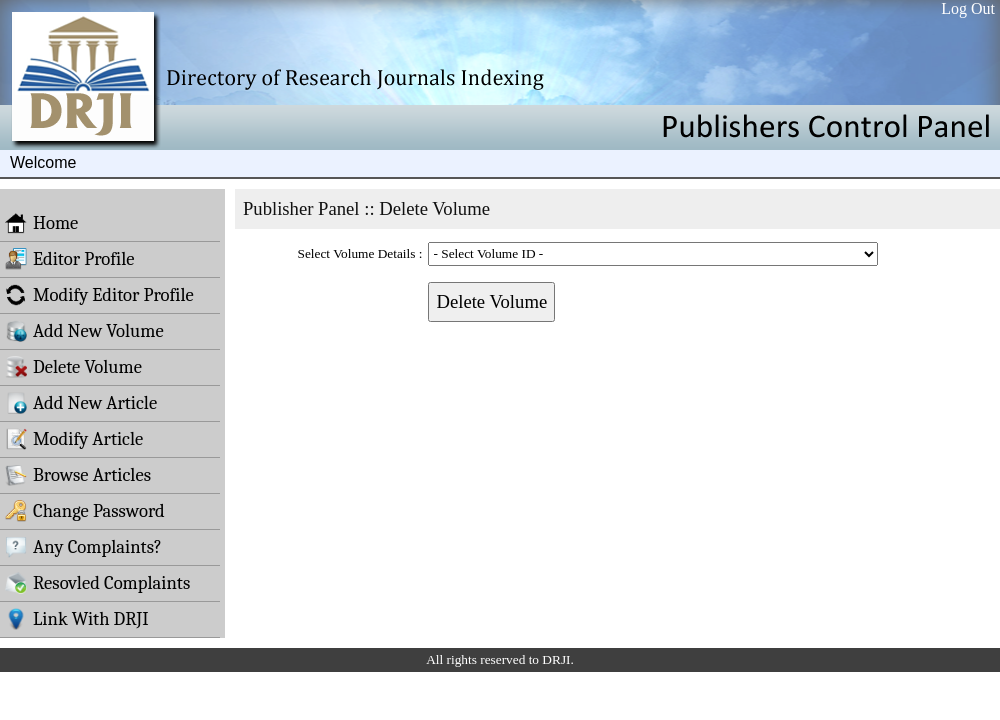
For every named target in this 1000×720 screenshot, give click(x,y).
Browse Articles (78, 475)
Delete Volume (73, 367)
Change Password (85, 511)
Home (41, 223)
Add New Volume (84, 331)
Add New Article (81, 403)
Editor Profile (70, 259)
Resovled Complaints (97, 583)
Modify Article (74, 439)
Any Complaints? (83, 547)
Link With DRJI (77, 619)
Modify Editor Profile (99, 295)
